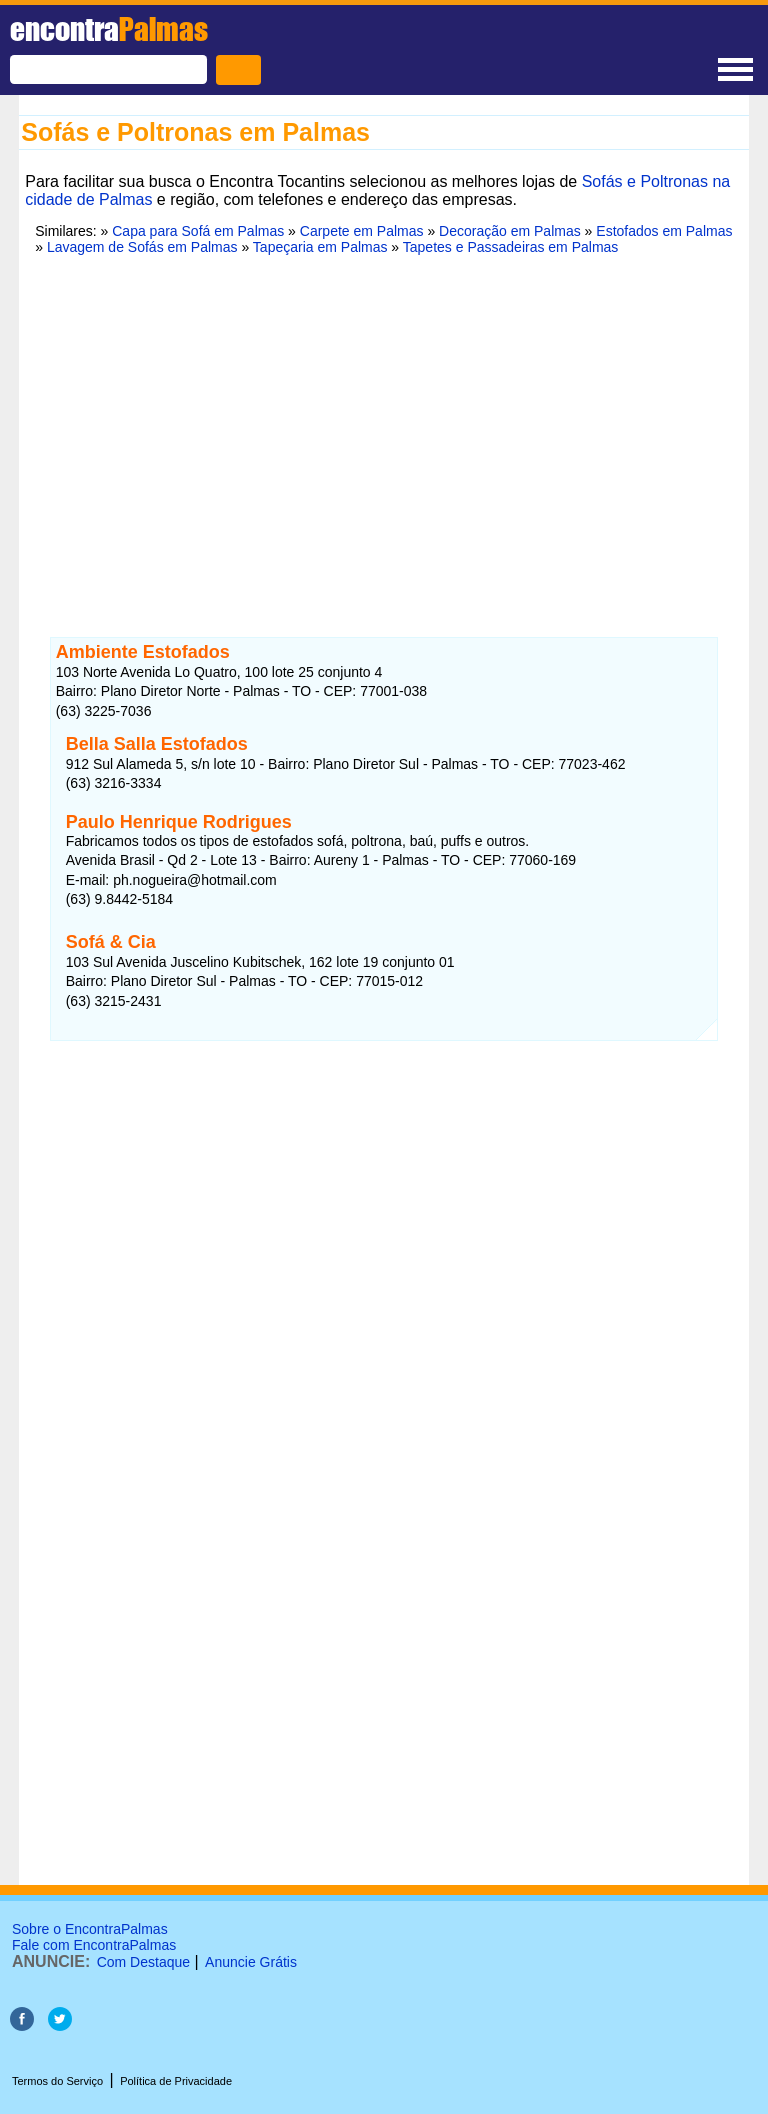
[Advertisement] (384, 425)
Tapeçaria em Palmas (320, 247)
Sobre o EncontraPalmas (90, 1929)
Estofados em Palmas (664, 231)
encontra (109, 29)
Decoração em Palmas (510, 231)
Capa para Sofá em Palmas (198, 231)
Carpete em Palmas (362, 231)
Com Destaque (143, 1962)
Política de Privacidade (176, 2081)
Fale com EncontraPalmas (94, 1945)
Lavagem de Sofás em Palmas (142, 247)
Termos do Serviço (57, 2081)
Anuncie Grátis (251, 1962)
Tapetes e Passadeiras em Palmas (511, 247)
